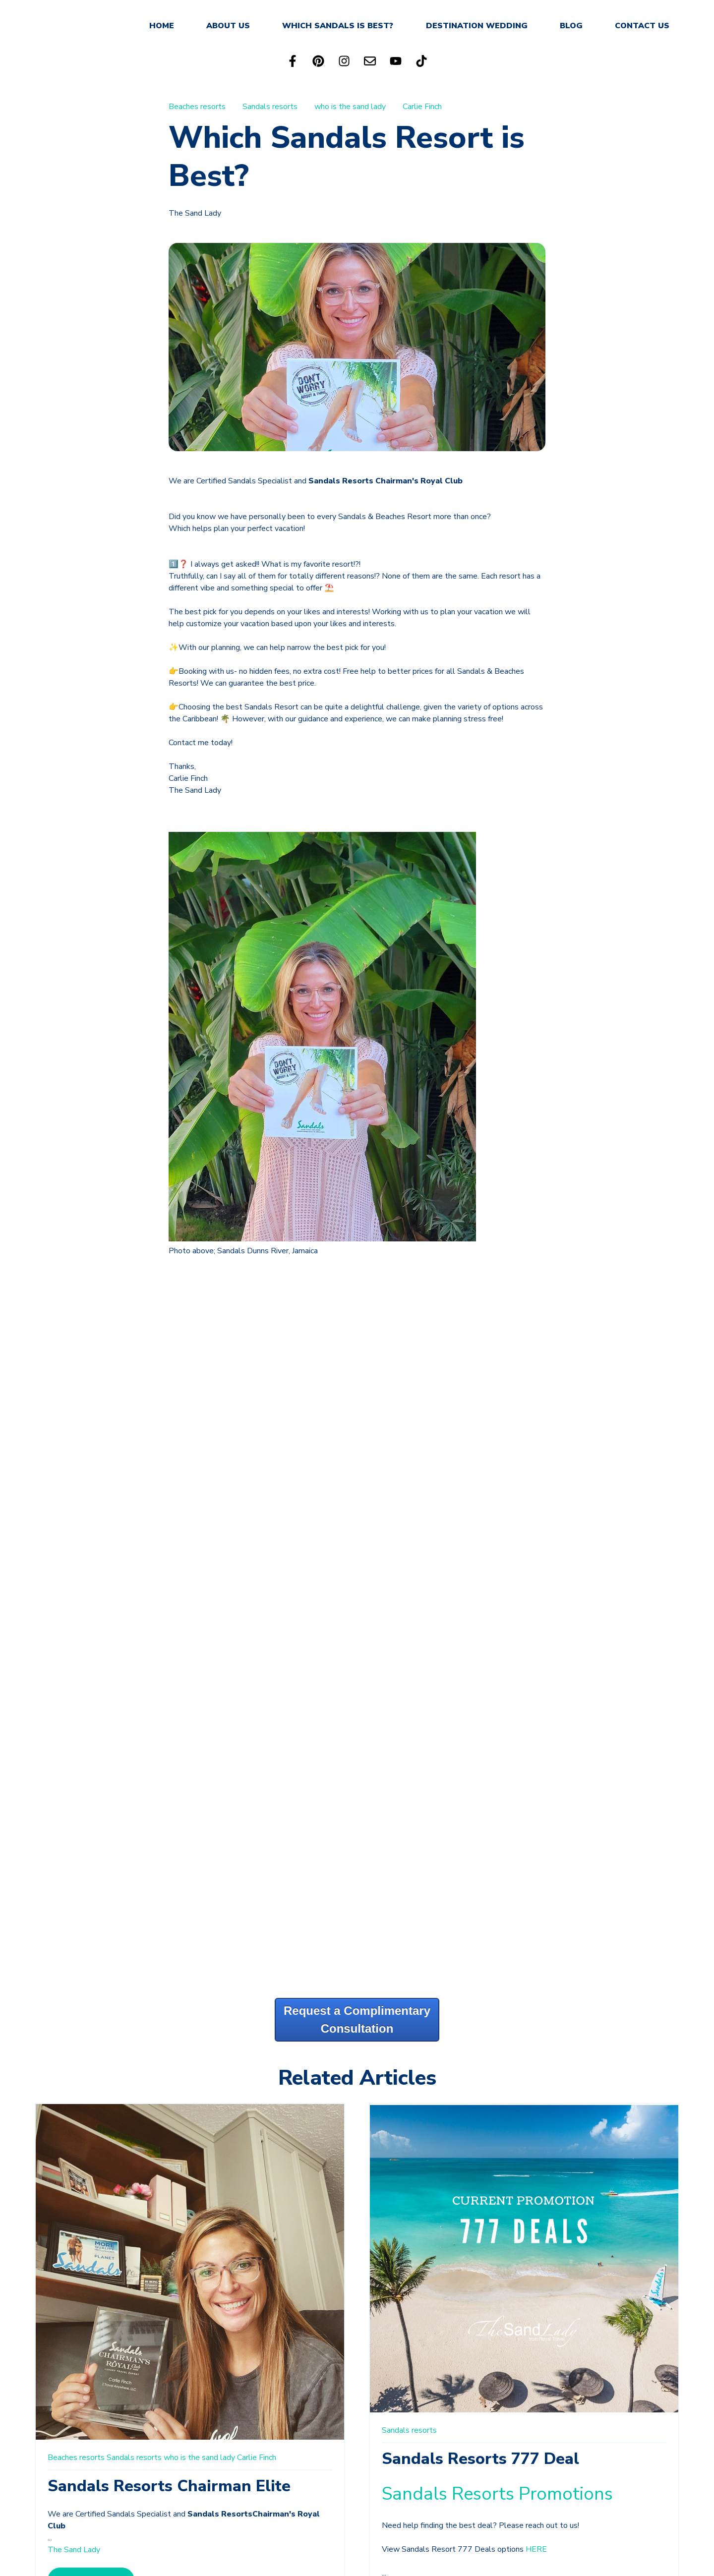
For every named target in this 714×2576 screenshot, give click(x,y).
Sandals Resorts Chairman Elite (169, 2486)
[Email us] (370, 61)
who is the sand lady (350, 106)
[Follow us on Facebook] (292, 61)
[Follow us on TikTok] (421, 61)
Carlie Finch (422, 106)
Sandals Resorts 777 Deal (480, 2458)
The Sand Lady (195, 213)
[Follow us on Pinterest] (318, 61)
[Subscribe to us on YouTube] (396, 61)
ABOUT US (228, 25)
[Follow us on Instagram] (344, 61)
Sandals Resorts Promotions (499, 2494)
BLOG (571, 25)
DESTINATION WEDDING (477, 25)
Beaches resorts (197, 106)
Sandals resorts (270, 106)
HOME (161, 25)
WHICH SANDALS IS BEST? (337, 25)
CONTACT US (642, 25)
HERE (536, 2549)
